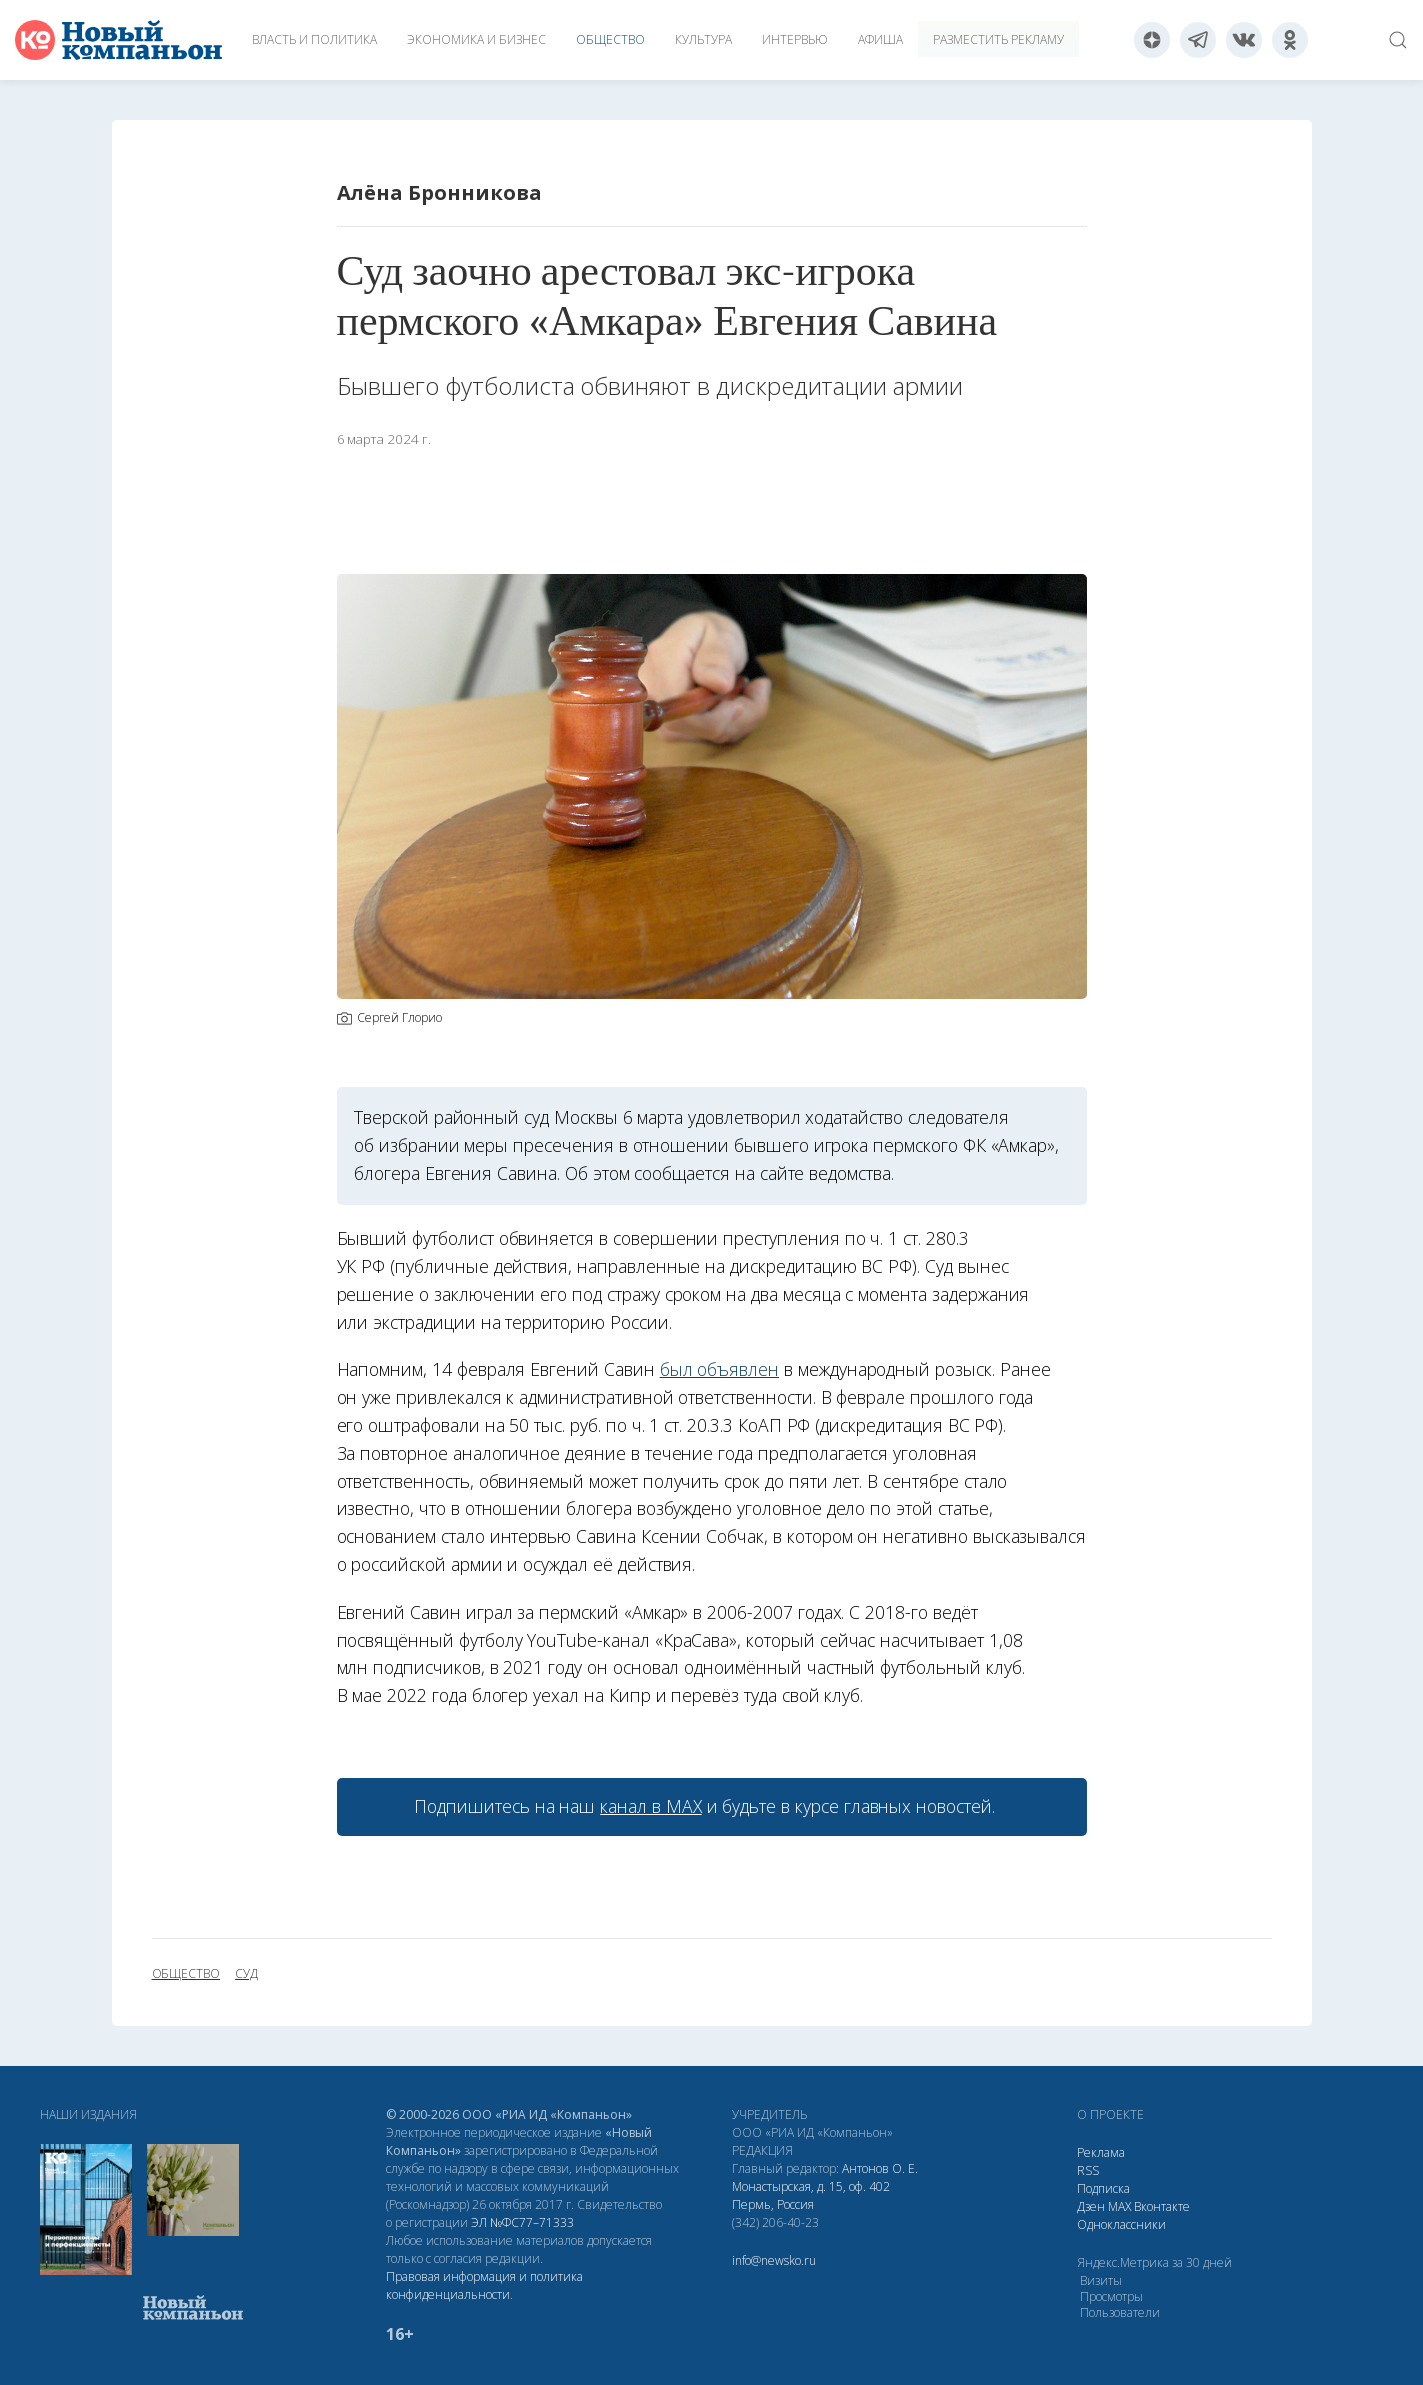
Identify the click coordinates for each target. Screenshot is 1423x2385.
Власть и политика (314, 39)
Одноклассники (1121, 2224)
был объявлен (719, 1369)
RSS (1088, 2170)
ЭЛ (522, 2222)
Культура (703, 39)
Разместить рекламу (998, 39)
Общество (610, 39)
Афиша (880, 39)
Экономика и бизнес (476, 39)
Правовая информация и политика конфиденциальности (484, 2285)
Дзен (1091, 2206)
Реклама (1101, 2152)
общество (186, 1974)
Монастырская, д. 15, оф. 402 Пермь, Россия (811, 2195)
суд (246, 1974)
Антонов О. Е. (880, 2168)
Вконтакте (1162, 2206)
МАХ (1119, 2206)
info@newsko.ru (774, 2260)
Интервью (795, 39)
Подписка (1103, 2188)
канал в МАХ (650, 1806)
